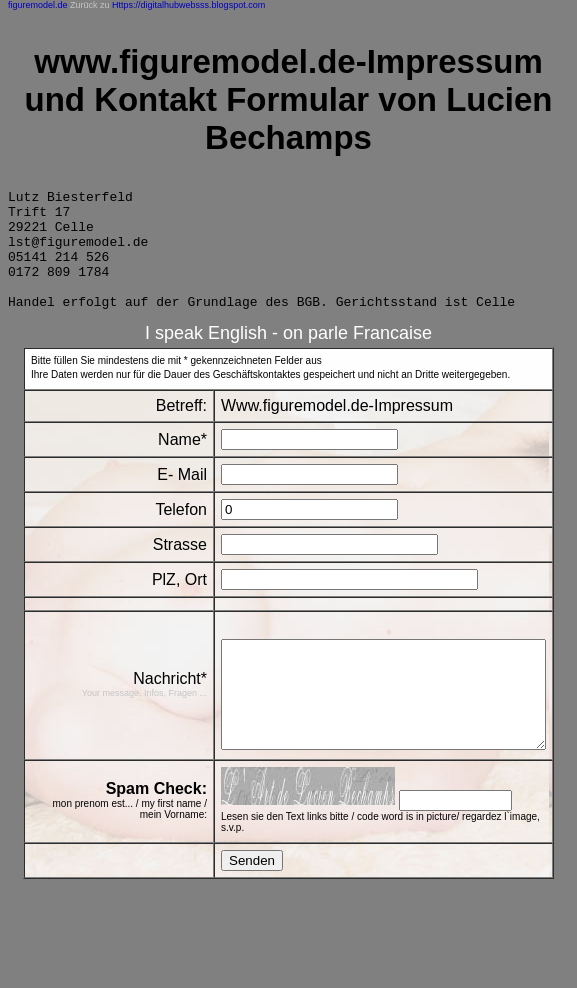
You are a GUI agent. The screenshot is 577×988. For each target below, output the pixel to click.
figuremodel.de (38, 5)
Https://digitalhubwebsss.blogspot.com (188, 5)
